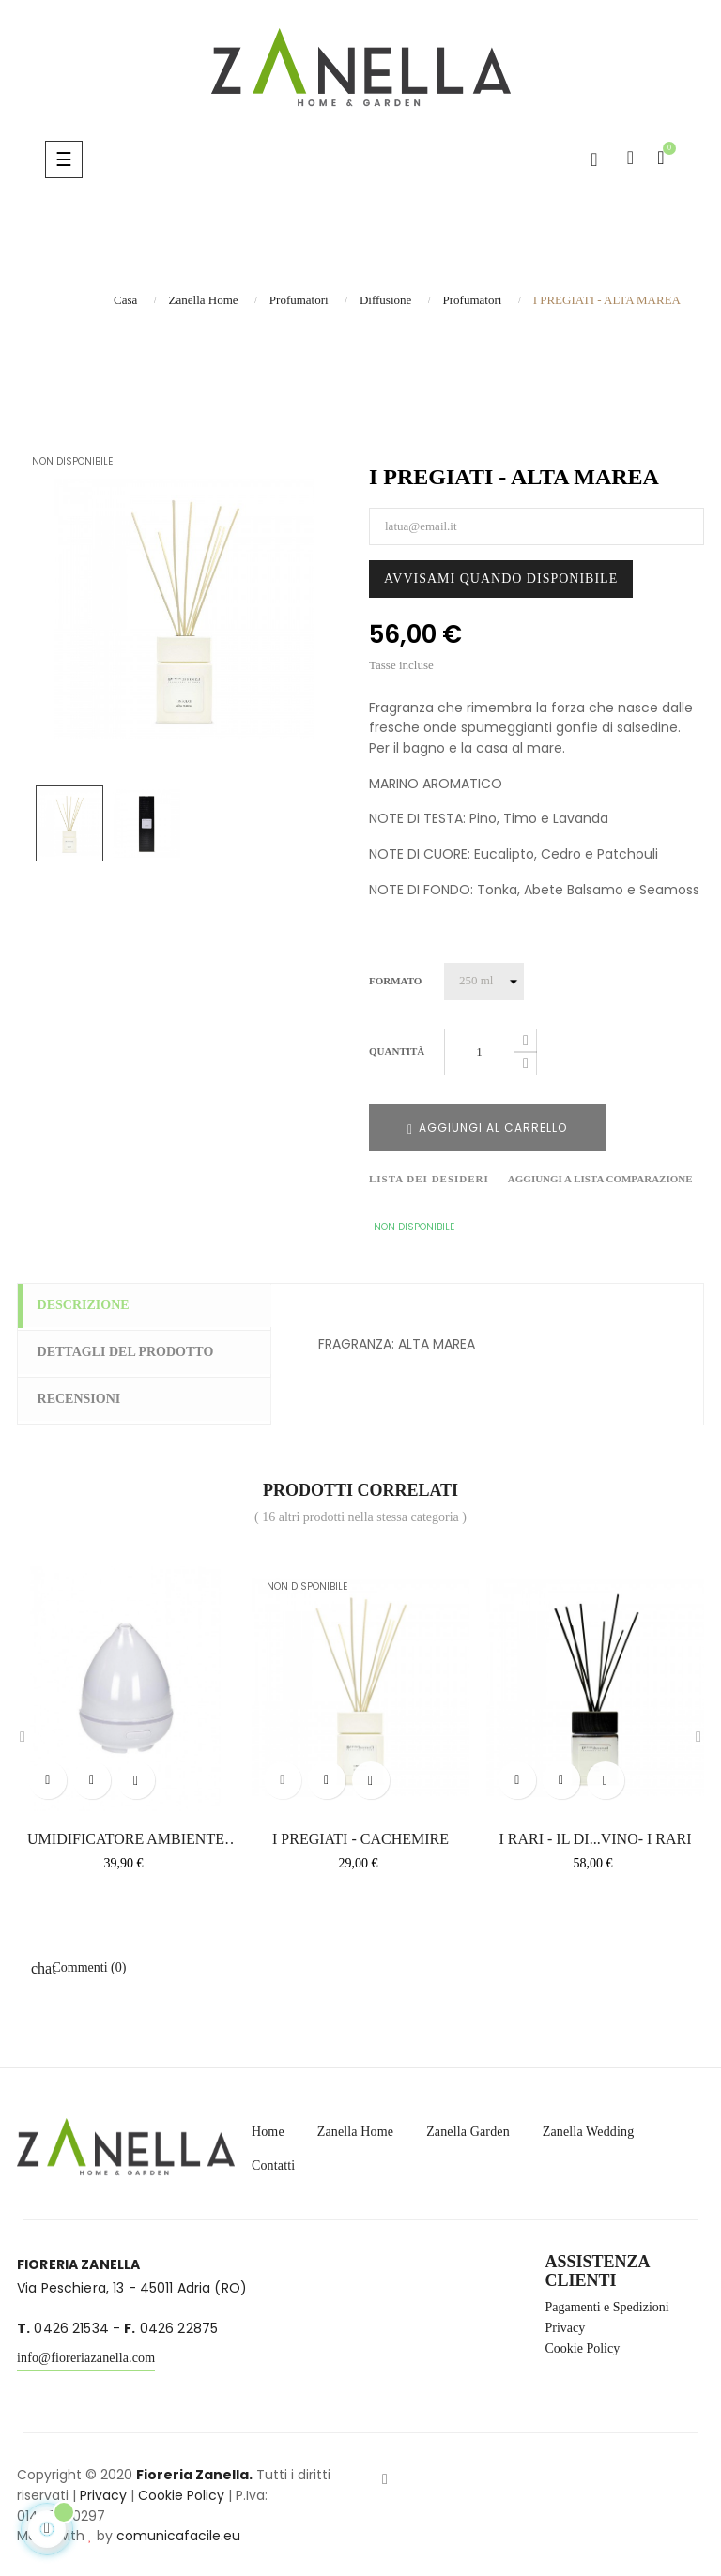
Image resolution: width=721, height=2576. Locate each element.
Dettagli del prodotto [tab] (134, 1352)
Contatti (273, 2162)
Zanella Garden (468, 2128)
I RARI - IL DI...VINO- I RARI (595, 1836)
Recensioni (88, 1398)
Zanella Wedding (589, 2128)
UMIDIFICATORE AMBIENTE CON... (125, 1837)
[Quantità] (479, 1052)
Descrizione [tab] (92, 1306)
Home (268, 2128)
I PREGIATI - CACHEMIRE (360, 1836)
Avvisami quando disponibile (501, 579)
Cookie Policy (583, 2345)
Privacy (565, 2324)
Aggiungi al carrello (487, 1128)
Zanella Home (355, 2128)
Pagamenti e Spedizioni (607, 2304)
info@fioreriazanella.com (86, 2355)
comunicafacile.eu (178, 2532)
